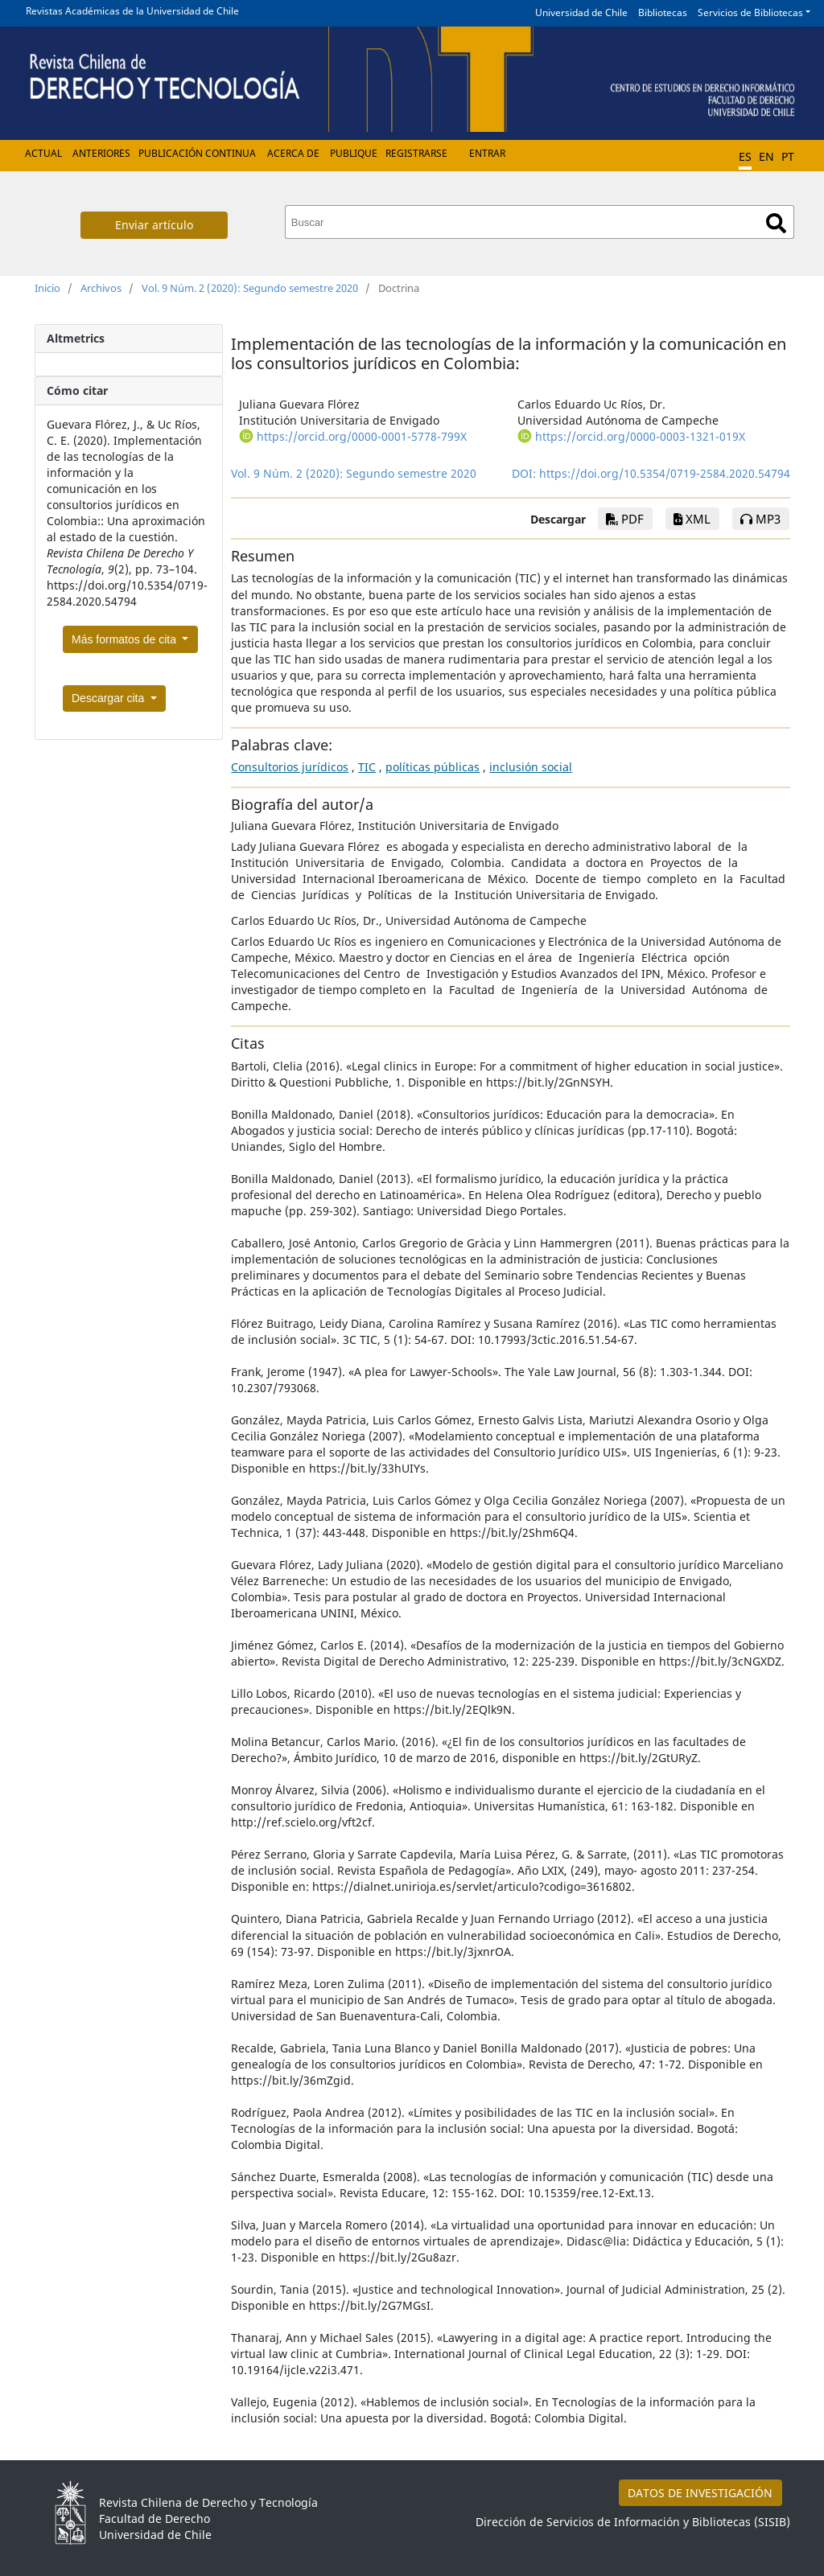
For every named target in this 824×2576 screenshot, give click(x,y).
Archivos (101, 288)
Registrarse (416, 153)
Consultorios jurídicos (289, 766)
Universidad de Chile (581, 12)
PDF (625, 519)
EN (766, 156)
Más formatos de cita (125, 639)
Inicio (47, 288)
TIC (367, 766)
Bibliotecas (662, 12)
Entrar (487, 153)
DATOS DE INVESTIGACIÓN (700, 2492)
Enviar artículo (154, 224)
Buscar (776, 223)
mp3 (760, 519)
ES (745, 156)
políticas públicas (432, 766)
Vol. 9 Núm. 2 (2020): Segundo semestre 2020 (250, 288)
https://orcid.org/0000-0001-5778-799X (362, 436)
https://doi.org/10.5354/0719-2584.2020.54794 (664, 473)
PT (787, 156)
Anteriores (101, 153)
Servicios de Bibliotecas (750, 12)
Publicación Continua (197, 153)
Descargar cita (109, 698)
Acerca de (293, 153)
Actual (43, 153)
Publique (353, 153)
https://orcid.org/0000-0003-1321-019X (640, 436)
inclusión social (530, 766)
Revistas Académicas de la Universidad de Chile (132, 11)
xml (692, 519)
